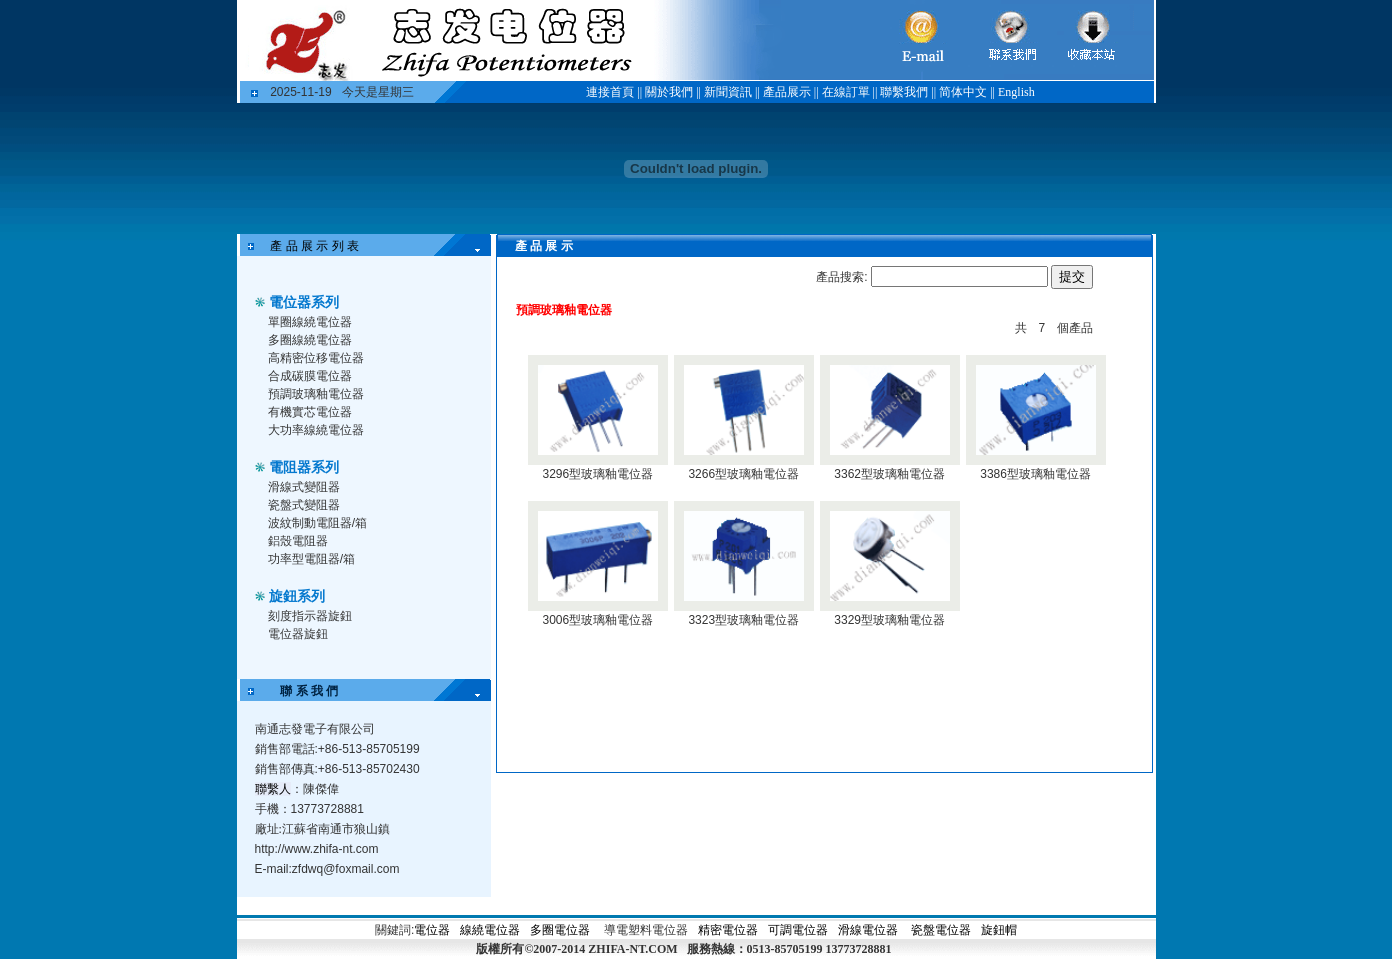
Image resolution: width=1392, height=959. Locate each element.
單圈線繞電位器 (310, 322)
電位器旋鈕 (298, 634)
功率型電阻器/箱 (311, 559)
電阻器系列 (304, 467)
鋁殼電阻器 (298, 541)
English (1016, 92)
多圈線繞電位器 (310, 340)
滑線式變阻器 (304, 487)
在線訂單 (846, 92)
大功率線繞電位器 (316, 430)
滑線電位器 (868, 930)
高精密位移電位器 (316, 358)
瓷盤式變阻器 (304, 505)
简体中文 (963, 92)
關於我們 (669, 92)
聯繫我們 (904, 92)
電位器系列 (304, 302)
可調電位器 (798, 930)
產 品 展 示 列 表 (311, 246)
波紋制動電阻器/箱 (317, 523)
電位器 (432, 930)
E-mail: (327, 869)
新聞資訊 (728, 92)
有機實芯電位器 (310, 412)
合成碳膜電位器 (310, 376)
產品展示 (787, 92)
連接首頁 (610, 92)
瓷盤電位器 (941, 930)
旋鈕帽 (999, 930)
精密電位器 (729, 930)
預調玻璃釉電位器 (316, 394)
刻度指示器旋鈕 (310, 616)
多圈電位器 (560, 930)
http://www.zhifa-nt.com (317, 849)
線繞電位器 (490, 930)
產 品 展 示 (532, 246)
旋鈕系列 (297, 596)
